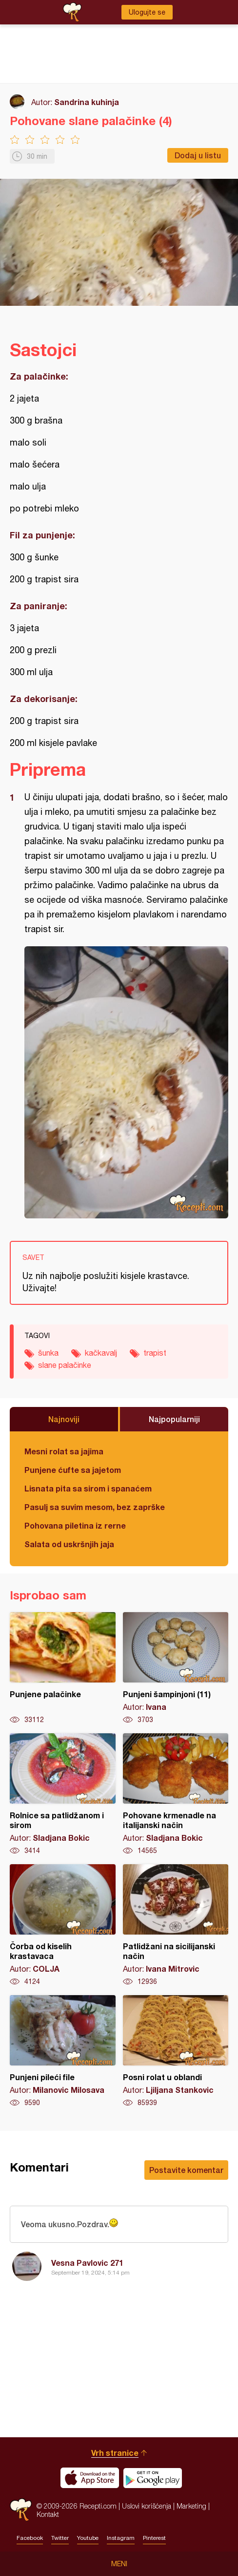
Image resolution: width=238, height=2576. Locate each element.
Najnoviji (63, 1419)
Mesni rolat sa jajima (63, 1451)
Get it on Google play (152, 2478)
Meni (119, 2564)
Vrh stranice (115, 2452)
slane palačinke (64, 1365)
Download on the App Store (89, 2478)
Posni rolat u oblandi (176, 2051)
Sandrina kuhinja (86, 101)
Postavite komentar (186, 2169)
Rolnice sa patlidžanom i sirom (63, 1794)
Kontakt (48, 2514)
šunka (48, 1352)
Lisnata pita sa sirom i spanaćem (88, 1488)
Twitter (60, 2537)
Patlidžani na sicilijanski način (176, 1925)
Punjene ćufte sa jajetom (72, 1469)
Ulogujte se (147, 12)
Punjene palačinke (63, 1668)
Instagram (121, 2537)
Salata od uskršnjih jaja (69, 1544)
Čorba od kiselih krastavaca (63, 1925)
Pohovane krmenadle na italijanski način (176, 1794)
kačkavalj (101, 1352)
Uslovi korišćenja (146, 2506)
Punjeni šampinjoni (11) (176, 1668)
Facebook (30, 2537)
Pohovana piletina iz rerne (75, 1525)
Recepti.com (21, 2510)
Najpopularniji (174, 1419)
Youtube (88, 2537)
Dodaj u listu (198, 155)
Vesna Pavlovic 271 (87, 2262)
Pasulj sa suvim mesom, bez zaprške (94, 1507)
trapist (154, 1352)
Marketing (191, 2506)
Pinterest (154, 2537)
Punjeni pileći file (63, 2051)
